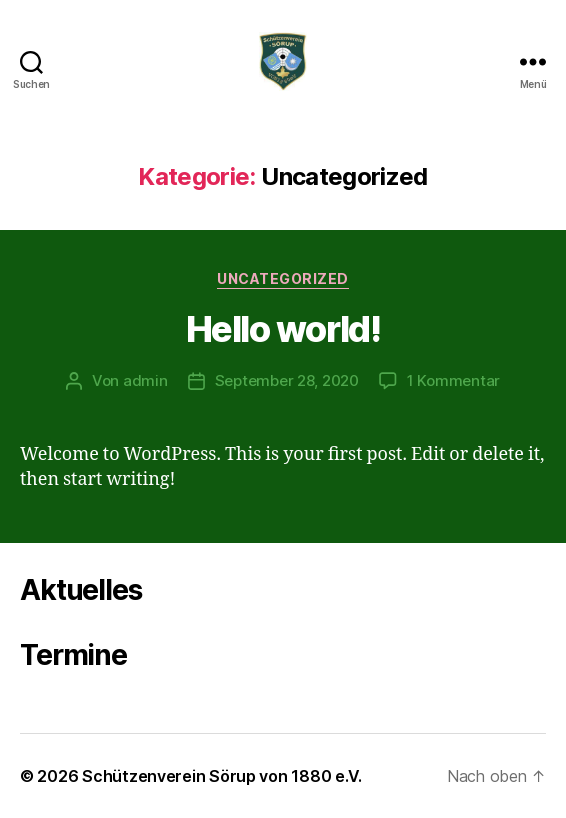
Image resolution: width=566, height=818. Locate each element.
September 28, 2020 (287, 380)
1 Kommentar (453, 380)
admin (145, 380)
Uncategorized (283, 278)
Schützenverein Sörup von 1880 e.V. (222, 776)
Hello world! (283, 329)
